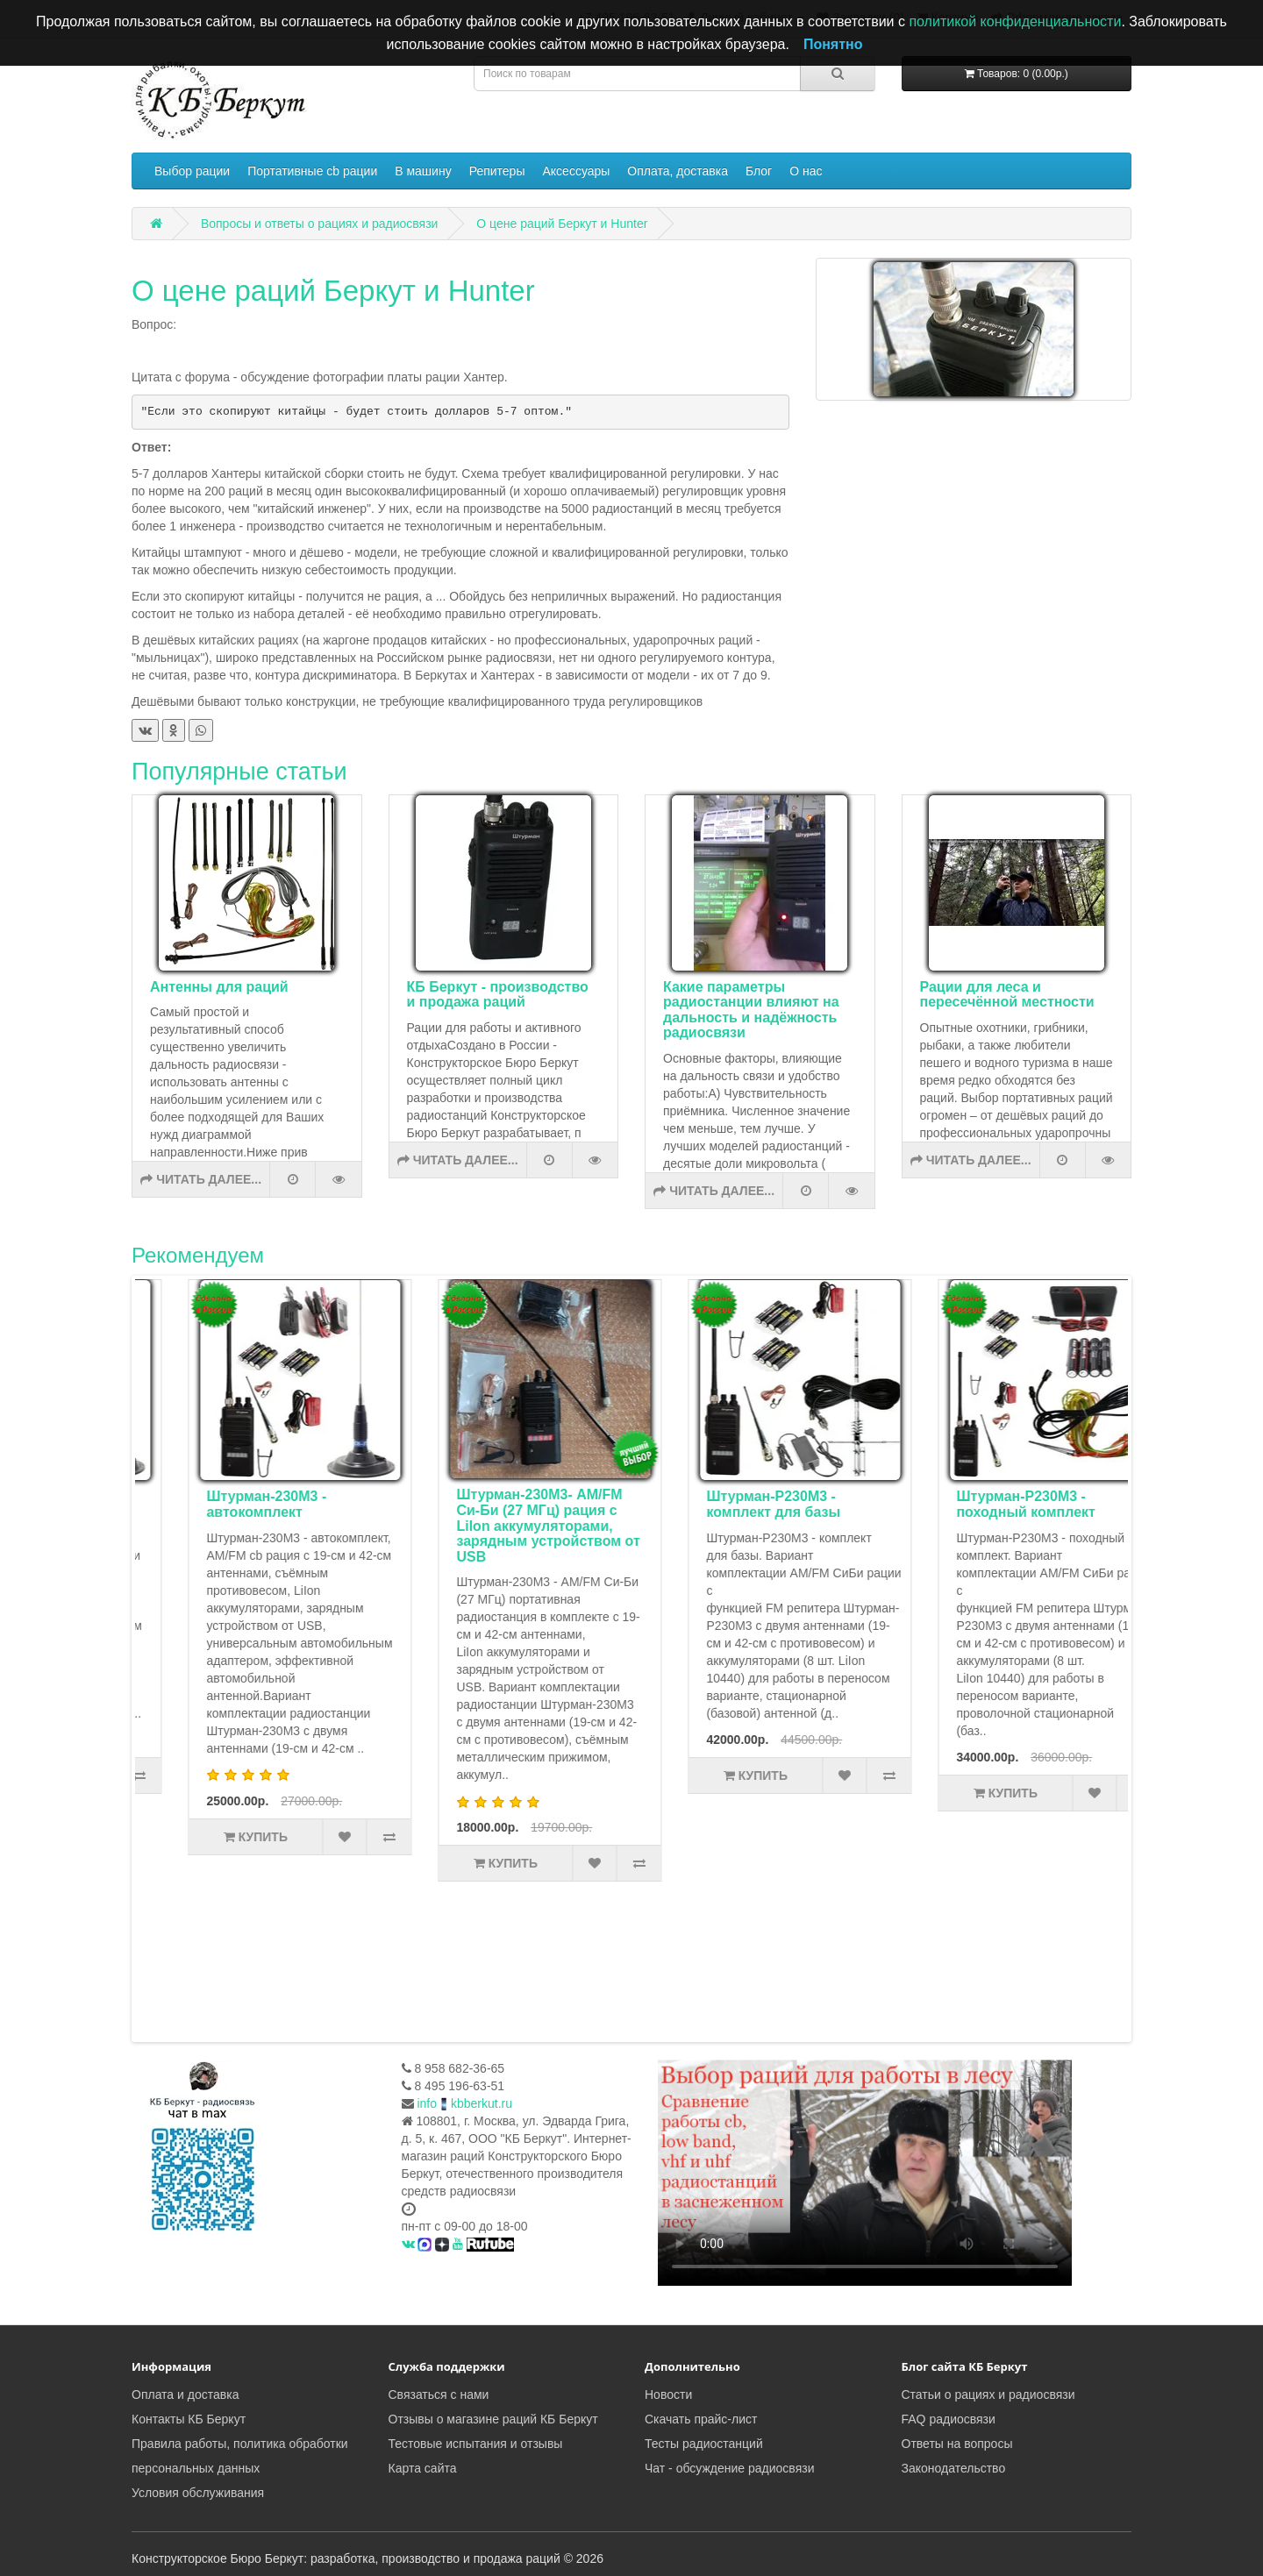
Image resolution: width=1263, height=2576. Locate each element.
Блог (759, 171)
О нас (805, 171)
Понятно (833, 44)
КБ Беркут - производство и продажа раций (498, 994)
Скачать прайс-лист (701, 2419)
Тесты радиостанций (704, 2444)
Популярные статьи (239, 771)
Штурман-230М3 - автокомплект (474, 1504)
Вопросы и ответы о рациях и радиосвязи (320, 224)
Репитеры (497, 171)
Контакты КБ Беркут (189, 2419)
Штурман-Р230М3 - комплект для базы (981, 1504)
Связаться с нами (439, 2394)
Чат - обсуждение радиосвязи (729, 2468)
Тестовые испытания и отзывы (476, 2444)
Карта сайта (423, 2468)
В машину (423, 171)
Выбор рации (192, 171)
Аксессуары (576, 171)
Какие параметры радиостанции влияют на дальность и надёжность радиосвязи (751, 1010)
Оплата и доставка (185, 2394)
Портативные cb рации (312, 171)
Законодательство (954, 2468)
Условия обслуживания (198, 2493)
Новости (668, 2394)
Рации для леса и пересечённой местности (1007, 994)
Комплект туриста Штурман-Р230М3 (226, 1504)
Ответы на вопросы (957, 2444)
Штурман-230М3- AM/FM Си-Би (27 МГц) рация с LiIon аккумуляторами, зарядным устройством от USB (755, 1525)
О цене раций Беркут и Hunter (561, 224)
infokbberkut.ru (464, 2103)
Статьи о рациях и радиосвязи (988, 2394)
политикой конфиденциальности (1015, 21)
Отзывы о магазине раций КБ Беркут (493, 2419)
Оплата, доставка (677, 171)
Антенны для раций (219, 986)
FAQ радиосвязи (948, 2419)
